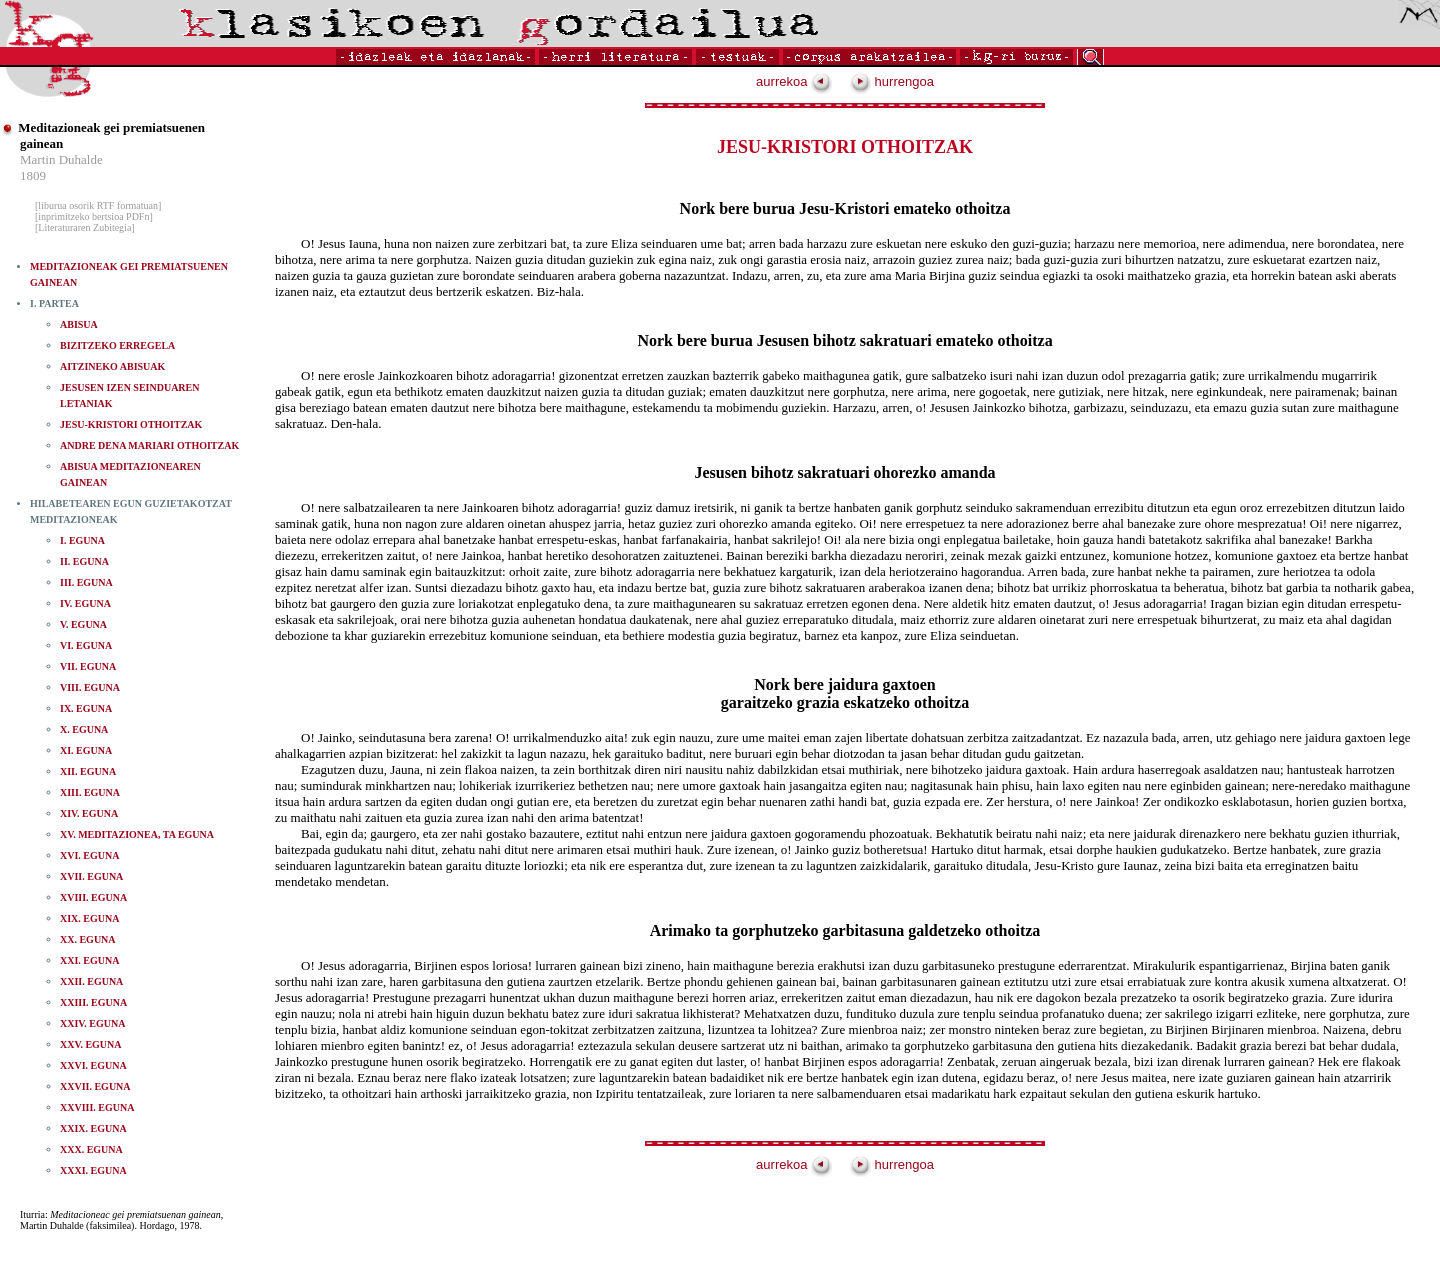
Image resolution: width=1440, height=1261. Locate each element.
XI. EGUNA (86, 750)
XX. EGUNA (88, 939)
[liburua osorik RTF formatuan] (98, 205)
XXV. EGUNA (91, 1044)
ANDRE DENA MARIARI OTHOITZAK (149, 445)
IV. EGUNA (85, 603)
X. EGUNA (84, 729)
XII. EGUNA (88, 771)
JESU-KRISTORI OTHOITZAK (131, 424)
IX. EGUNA (86, 708)
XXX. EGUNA (91, 1149)
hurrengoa (892, 81)
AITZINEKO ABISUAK (112, 366)
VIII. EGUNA (90, 687)
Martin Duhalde (61, 159)
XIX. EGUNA (89, 918)
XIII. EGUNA (90, 792)
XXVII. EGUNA (95, 1086)
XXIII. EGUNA (93, 1002)
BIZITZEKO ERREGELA (117, 345)
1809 (33, 175)
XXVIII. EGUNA (97, 1107)
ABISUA (79, 324)
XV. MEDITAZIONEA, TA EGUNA (137, 834)
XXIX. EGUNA (93, 1128)
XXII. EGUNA (91, 981)
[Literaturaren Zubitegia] (85, 227)
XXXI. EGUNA (93, 1170)
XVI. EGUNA (89, 855)
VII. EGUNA (88, 666)
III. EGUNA (86, 582)
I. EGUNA (82, 540)
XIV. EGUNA (89, 813)
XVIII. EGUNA (93, 897)
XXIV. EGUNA (92, 1023)
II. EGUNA (84, 561)
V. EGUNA (83, 624)
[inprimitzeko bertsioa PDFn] (94, 216)
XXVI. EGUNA (93, 1065)
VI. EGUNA (86, 645)
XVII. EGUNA (91, 876)
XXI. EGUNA (89, 960)
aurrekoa (794, 81)
